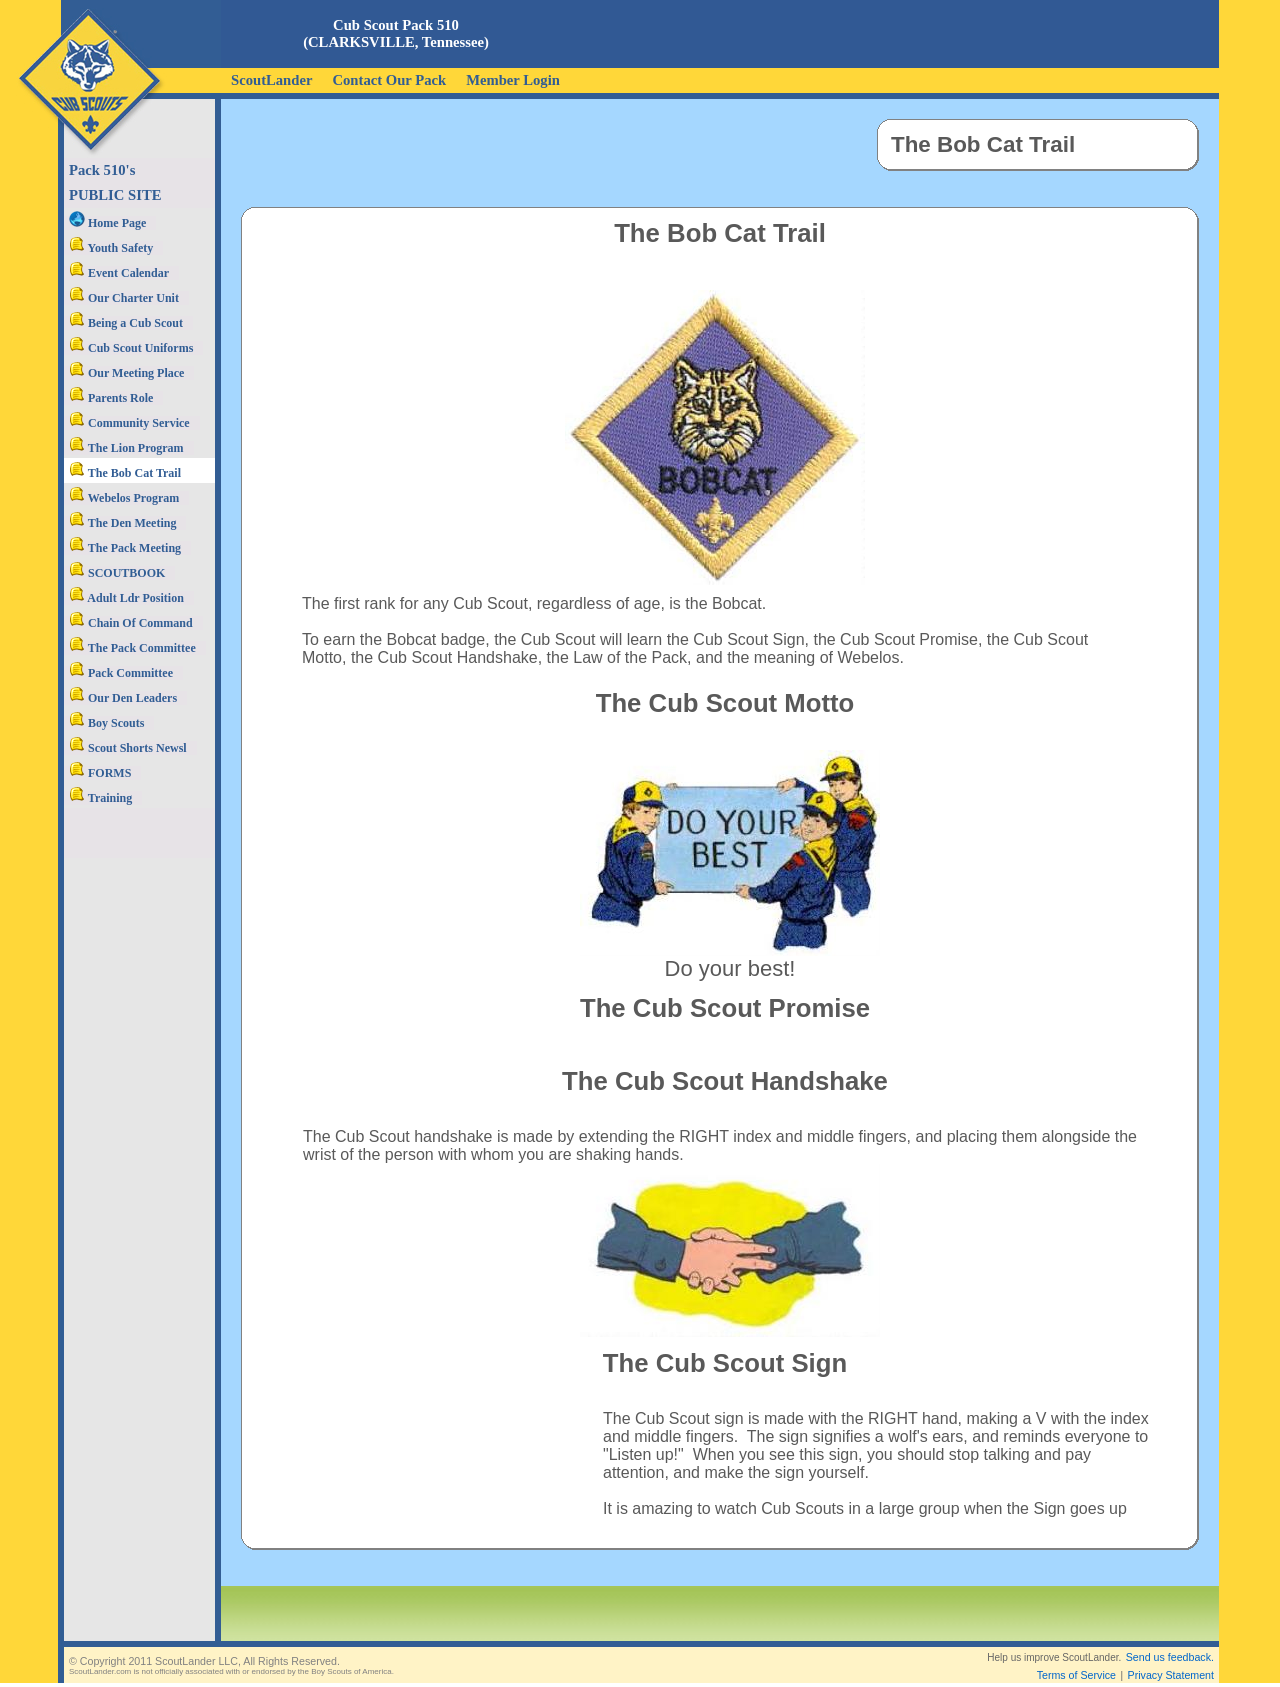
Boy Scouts (106, 723)
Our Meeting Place (126, 373)
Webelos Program (124, 498)
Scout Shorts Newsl (128, 748)
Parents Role (111, 398)
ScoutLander (271, 80)
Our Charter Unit (124, 298)
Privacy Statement (1171, 1659)
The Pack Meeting (125, 548)
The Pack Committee (132, 648)
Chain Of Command (131, 623)
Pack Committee (121, 673)
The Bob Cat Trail (125, 473)
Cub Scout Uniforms (131, 348)
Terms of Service (1076, 1659)
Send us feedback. (1170, 1641)
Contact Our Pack (389, 80)
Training (100, 798)
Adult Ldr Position (126, 598)
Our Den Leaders (123, 698)
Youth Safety (111, 248)
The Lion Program (126, 448)
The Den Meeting (122, 523)
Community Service (129, 423)
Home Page (107, 223)
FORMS (100, 773)
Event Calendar (119, 273)
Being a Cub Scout (126, 323)
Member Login (513, 80)
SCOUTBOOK (117, 573)
